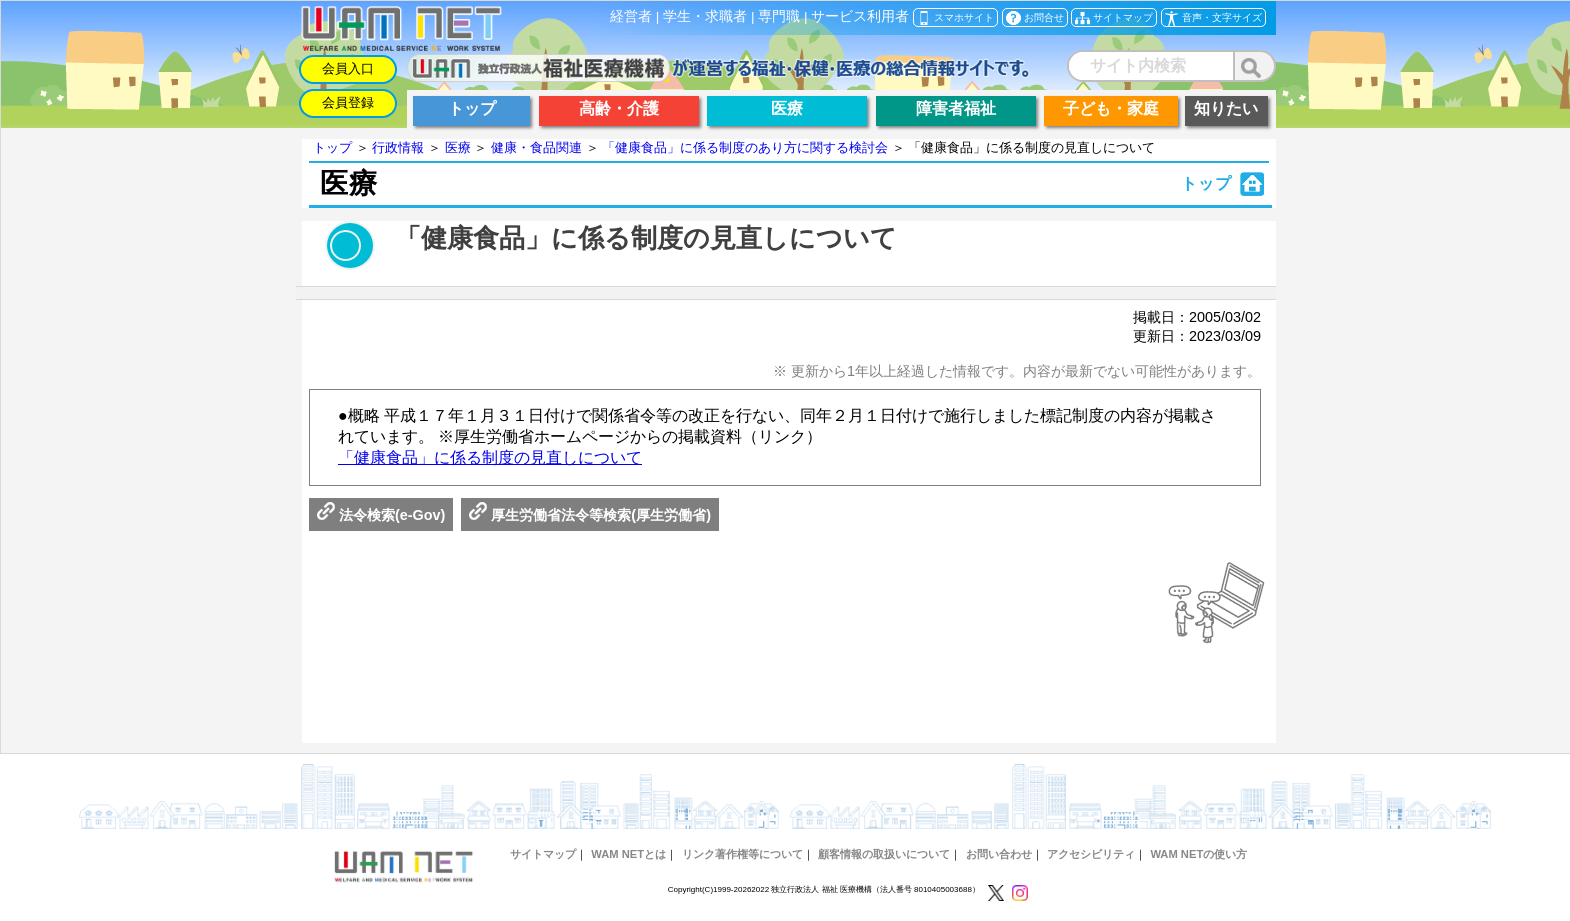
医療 (458, 147)
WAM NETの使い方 (1198, 854)
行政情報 (398, 147)
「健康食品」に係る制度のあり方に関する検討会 (745, 147)
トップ (332, 147)
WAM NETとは (628, 854)
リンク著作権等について (742, 854)
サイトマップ (543, 854)
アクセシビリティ (1091, 854)
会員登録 (348, 102)
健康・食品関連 (536, 147)
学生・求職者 (705, 16)
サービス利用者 (860, 16)
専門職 (779, 16)
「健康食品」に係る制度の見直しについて (490, 457)
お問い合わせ (999, 854)
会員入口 (348, 68)
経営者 (631, 16)
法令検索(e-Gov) (381, 515)
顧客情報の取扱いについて (884, 854)
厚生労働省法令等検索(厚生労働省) (590, 515)
